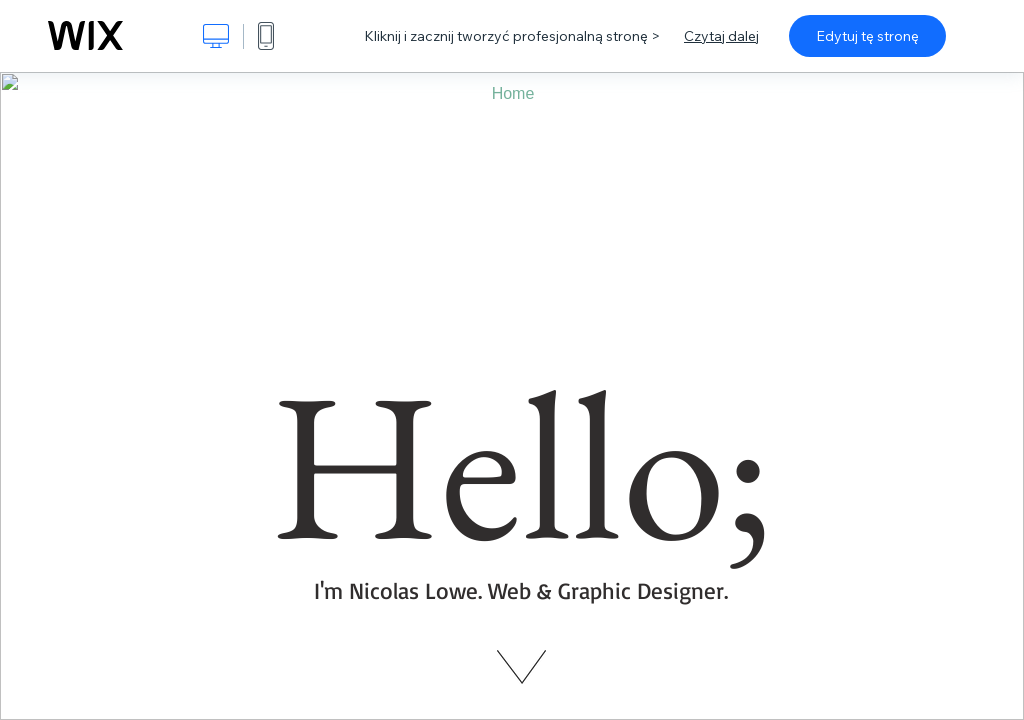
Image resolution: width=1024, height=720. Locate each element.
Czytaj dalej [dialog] (721, 36)
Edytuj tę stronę (867, 36)
